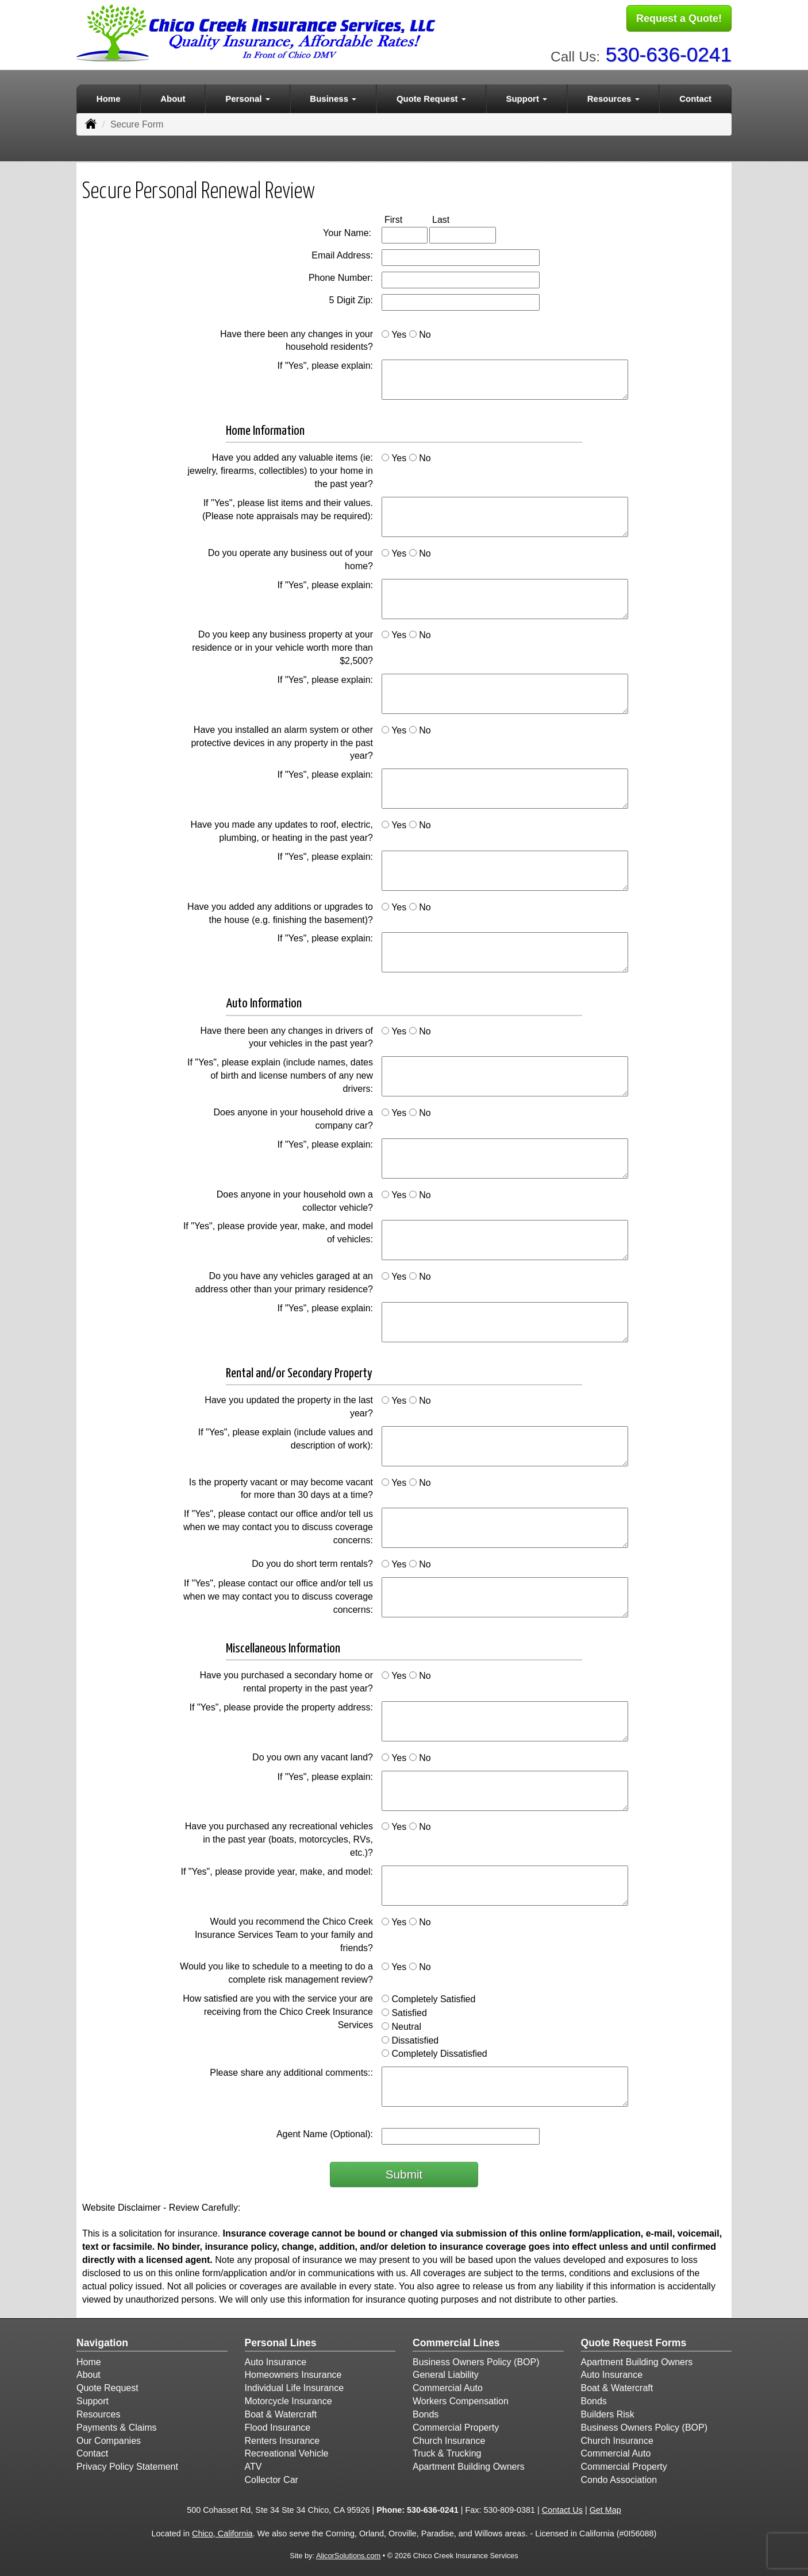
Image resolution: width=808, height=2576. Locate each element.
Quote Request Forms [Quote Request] (634, 2340)
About (172, 96)
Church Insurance (449, 2438)
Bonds (425, 2412)
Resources (98, 2412)
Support (92, 2399)
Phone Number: (341, 275)
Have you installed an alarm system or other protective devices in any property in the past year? (282, 741)
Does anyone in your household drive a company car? (293, 1116)
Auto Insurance (276, 2359)
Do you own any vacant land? (312, 1755)
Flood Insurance (278, 2425)
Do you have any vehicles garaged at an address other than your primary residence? (284, 1280)
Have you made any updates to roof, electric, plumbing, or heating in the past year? (281, 828)
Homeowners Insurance (293, 2372)
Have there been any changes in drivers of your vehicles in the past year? (286, 1034)
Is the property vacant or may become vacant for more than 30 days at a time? (281, 1485)
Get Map (605, 2507)
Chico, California (222, 2530)
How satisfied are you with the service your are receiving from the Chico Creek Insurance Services (278, 2009)
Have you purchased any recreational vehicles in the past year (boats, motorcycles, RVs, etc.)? (279, 1837)
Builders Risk (607, 2412)
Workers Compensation (461, 2399)
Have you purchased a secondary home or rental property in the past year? (286, 1679)
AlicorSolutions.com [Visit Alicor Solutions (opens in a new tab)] (348, 2553)
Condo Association (619, 2477)
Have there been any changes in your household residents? (296, 337)
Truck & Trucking (447, 2451)
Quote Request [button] (431, 96)
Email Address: (342, 253)
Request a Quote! (679, 19)
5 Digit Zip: (351, 298)
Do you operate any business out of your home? (290, 557)
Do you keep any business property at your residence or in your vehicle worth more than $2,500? (282, 645)
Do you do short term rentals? (312, 1561)
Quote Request (107, 2385)
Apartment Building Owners (469, 2464)
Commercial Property (456, 2425)
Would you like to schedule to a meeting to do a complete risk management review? (276, 1970)
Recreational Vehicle (287, 2451)
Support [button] (526, 96)
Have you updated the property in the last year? (289, 1404)
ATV (253, 2464)
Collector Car (271, 2477)
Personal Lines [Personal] (281, 2340)
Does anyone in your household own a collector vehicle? (295, 1198)
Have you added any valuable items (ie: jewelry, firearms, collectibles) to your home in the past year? (280, 468)
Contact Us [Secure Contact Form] (562, 2507)
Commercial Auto (448, 2385)
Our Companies (108, 2438)
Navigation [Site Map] (102, 2340)
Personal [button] (247, 96)
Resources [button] (613, 96)
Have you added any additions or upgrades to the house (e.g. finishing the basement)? (280, 910)
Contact (695, 96)
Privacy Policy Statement (127, 2464)
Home (109, 96)
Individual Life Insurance (294, 2385)
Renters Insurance (282, 2438)
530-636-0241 (669, 52)
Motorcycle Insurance (288, 2399)
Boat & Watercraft (281, 2412)
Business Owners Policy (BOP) (476, 2359)
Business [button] (333, 96)
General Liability (446, 2372)
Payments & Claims (116, 2425)
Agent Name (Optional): (324, 2132)
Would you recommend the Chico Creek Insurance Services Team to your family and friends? (284, 1932)
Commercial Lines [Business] (456, 2340)
